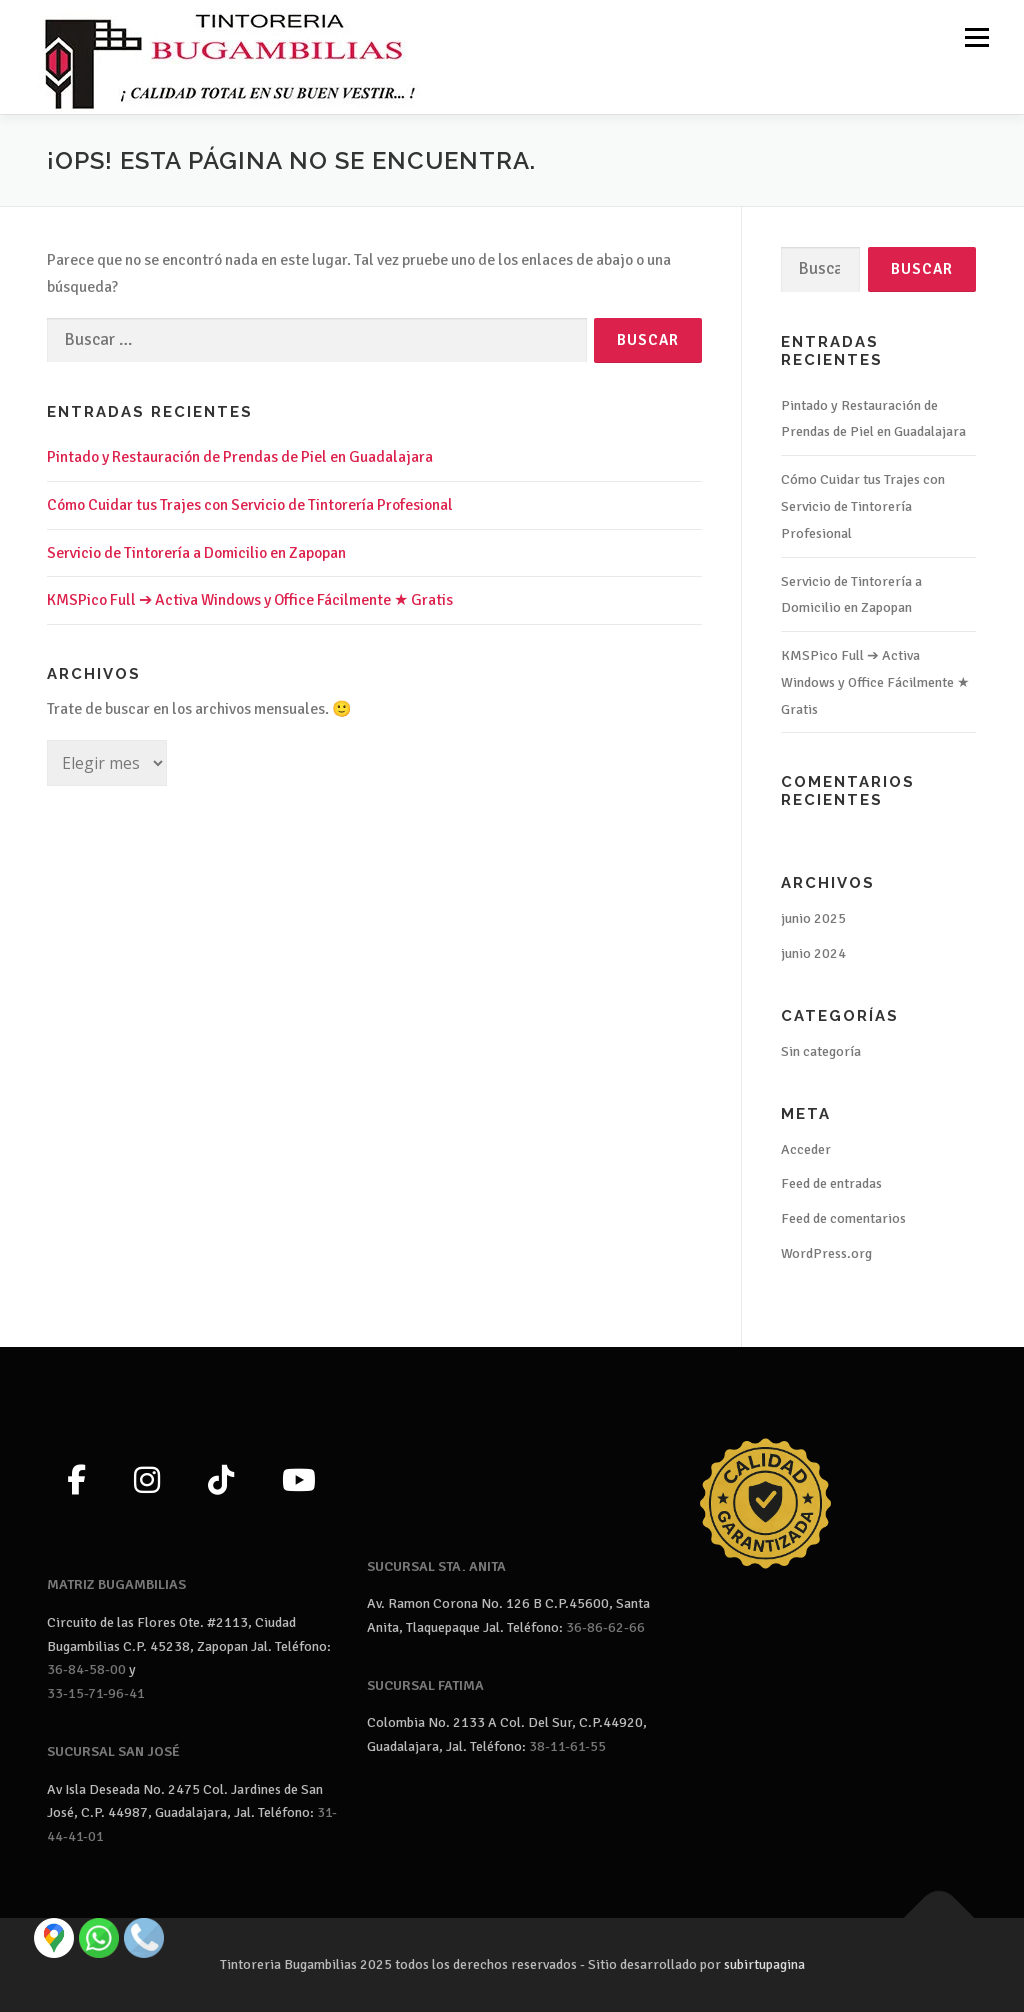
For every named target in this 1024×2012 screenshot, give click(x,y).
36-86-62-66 (605, 1627)
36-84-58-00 (86, 1669)
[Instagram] (147, 1482)
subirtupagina (764, 1964)
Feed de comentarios (843, 1218)
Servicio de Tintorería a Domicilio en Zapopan (196, 553)
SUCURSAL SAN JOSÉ (113, 1751)
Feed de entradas (831, 1183)
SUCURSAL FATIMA (425, 1685)
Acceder (806, 1149)
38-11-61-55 (567, 1746)
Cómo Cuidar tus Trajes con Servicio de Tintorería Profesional (250, 505)
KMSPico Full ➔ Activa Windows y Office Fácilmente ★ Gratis (250, 600)
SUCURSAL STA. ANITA (436, 1566)
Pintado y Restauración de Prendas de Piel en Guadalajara (240, 457)
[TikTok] (221, 1482)
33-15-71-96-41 (96, 1693)
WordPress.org (826, 1253)
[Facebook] (76, 1482)
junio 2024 (813, 953)
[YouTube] (299, 1482)
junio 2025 (813, 918)
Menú (976, 37)
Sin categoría (821, 1051)
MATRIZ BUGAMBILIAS (116, 1584)
